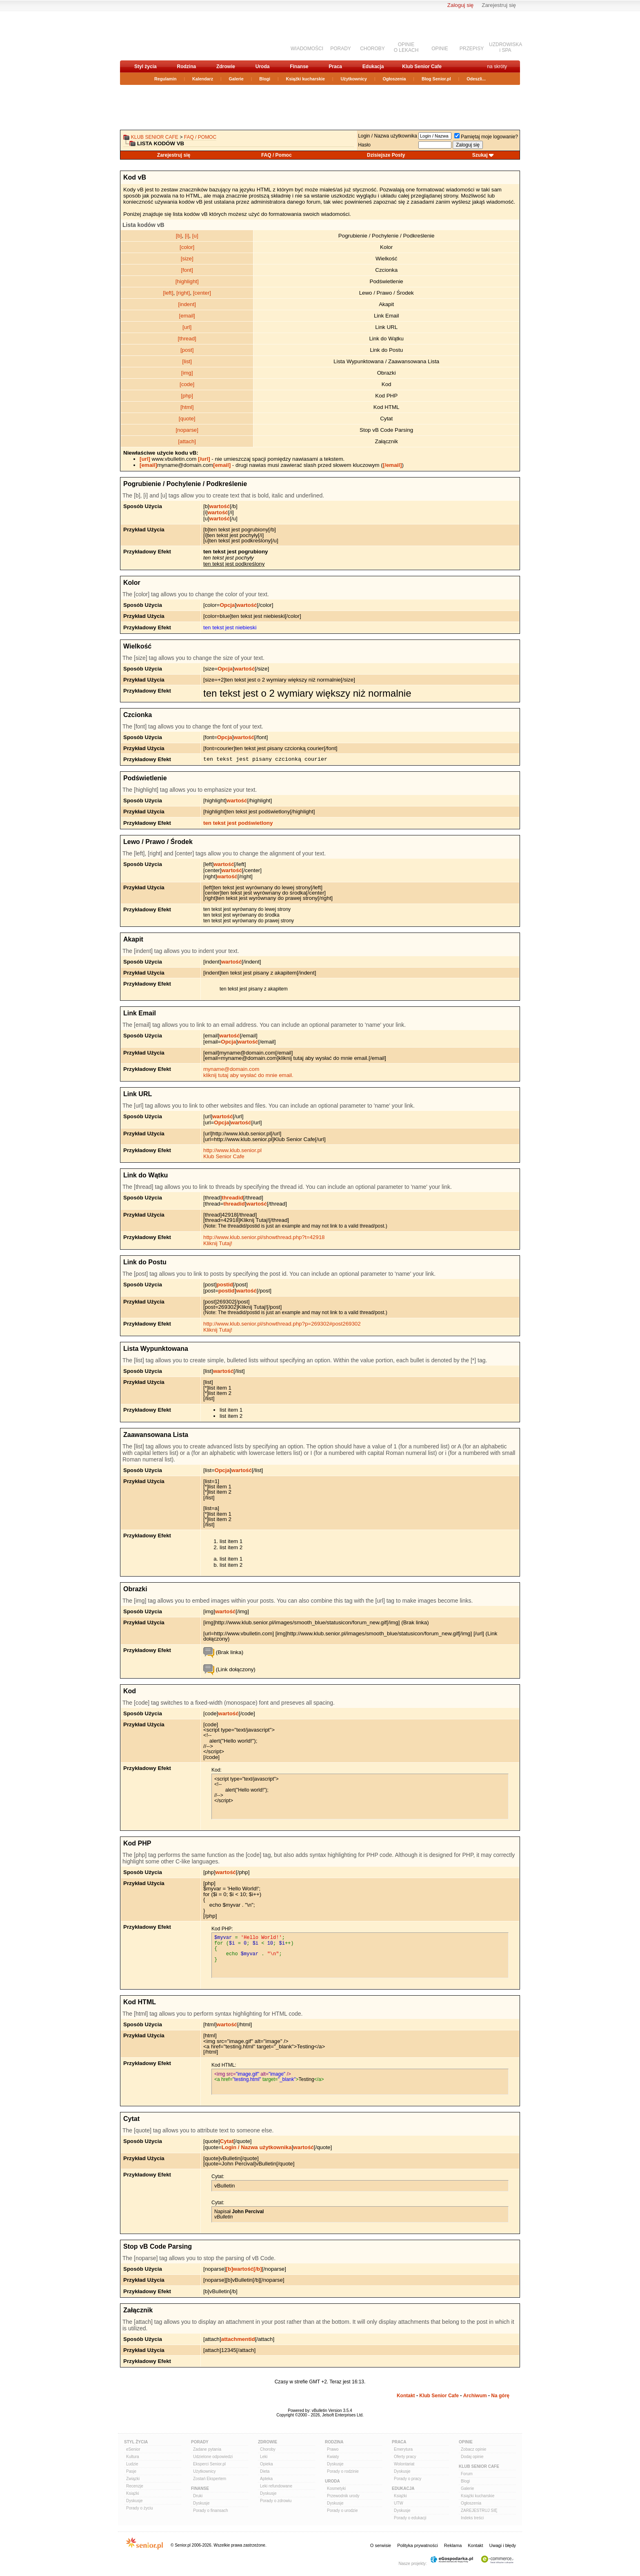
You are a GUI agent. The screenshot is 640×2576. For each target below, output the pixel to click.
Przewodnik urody (343, 2496)
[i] (187, 236)
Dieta (264, 2471)
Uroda (263, 66)
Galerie (236, 78)
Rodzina (186, 66)
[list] (187, 361)
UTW (398, 2503)
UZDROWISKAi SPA (505, 47)
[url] (186, 327)
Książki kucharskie (305, 78)
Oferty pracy (405, 2456)
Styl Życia (136, 2442)
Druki (197, 2496)
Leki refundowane (276, 2486)
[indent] (187, 304)
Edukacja (373, 66)
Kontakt (406, 2395)
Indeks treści (472, 2518)
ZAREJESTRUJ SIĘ (479, 2510)
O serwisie (380, 2545)
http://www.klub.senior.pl (232, 1150)
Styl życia (145, 66)
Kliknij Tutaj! (217, 1243)
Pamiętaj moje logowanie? (486, 137)
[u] (195, 236)
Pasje (131, 2471)
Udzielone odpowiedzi (213, 2456)
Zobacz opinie (473, 2449)
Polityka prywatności (417, 2545)
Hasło (364, 145)
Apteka (266, 2478)
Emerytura (403, 2449)
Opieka (266, 2464)
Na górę (500, 2395)
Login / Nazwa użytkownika (387, 136)
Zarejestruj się (499, 5)
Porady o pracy (407, 2478)
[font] (187, 270)
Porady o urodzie (342, 2510)
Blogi (264, 78)
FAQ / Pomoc (200, 137)
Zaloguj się (460, 5)
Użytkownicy (353, 78)
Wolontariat (404, 2464)
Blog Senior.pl (436, 78)
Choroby (268, 2449)
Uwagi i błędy (502, 2545)
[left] (168, 293)
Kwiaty (333, 2456)
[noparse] (187, 430)
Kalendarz (202, 78)
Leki (263, 2456)
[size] (187, 258)
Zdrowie (225, 66)
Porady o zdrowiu (275, 2500)
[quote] (187, 418)
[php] (187, 396)
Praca (335, 66)
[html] (187, 407)
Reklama (453, 2545)
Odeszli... (476, 78)
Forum (467, 2474)
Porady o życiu (139, 2508)
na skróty (497, 66)
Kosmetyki (336, 2488)
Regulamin (165, 78)
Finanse (299, 66)
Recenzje (134, 2486)
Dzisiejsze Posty (386, 155)
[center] (202, 293)
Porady (200, 2442)
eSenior (133, 2449)
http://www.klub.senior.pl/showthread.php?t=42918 (264, 1237)
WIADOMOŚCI (307, 48)
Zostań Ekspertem (209, 2478)
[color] (187, 247)
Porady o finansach (210, 2510)
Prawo (332, 2449)
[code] (187, 384)
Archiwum (475, 2395)
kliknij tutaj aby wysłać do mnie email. (248, 1075)
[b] (179, 236)
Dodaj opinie (472, 2456)
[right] (183, 293)
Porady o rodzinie (343, 2471)
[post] (187, 350)
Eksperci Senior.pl (209, 2464)
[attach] (187, 441)
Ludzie (132, 2464)
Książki (132, 2493)
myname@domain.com (231, 1069)
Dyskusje (134, 2500)
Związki (133, 2478)
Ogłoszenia (394, 78)
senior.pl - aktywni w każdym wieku (163, 35)
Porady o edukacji (410, 2518)
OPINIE (439, 48)
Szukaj (480, 155)
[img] (187, 373)
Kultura (132, 2456)
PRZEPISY (472, 48)
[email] (187, 316)
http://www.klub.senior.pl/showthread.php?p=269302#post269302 (282, 1324)
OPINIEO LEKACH (406, 47)
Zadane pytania (207, 2449)
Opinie (466, 2442)
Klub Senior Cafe (422, 66)
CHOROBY (372, 48)
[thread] (187, 338)
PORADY (340, 48)
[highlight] (187, 281)
